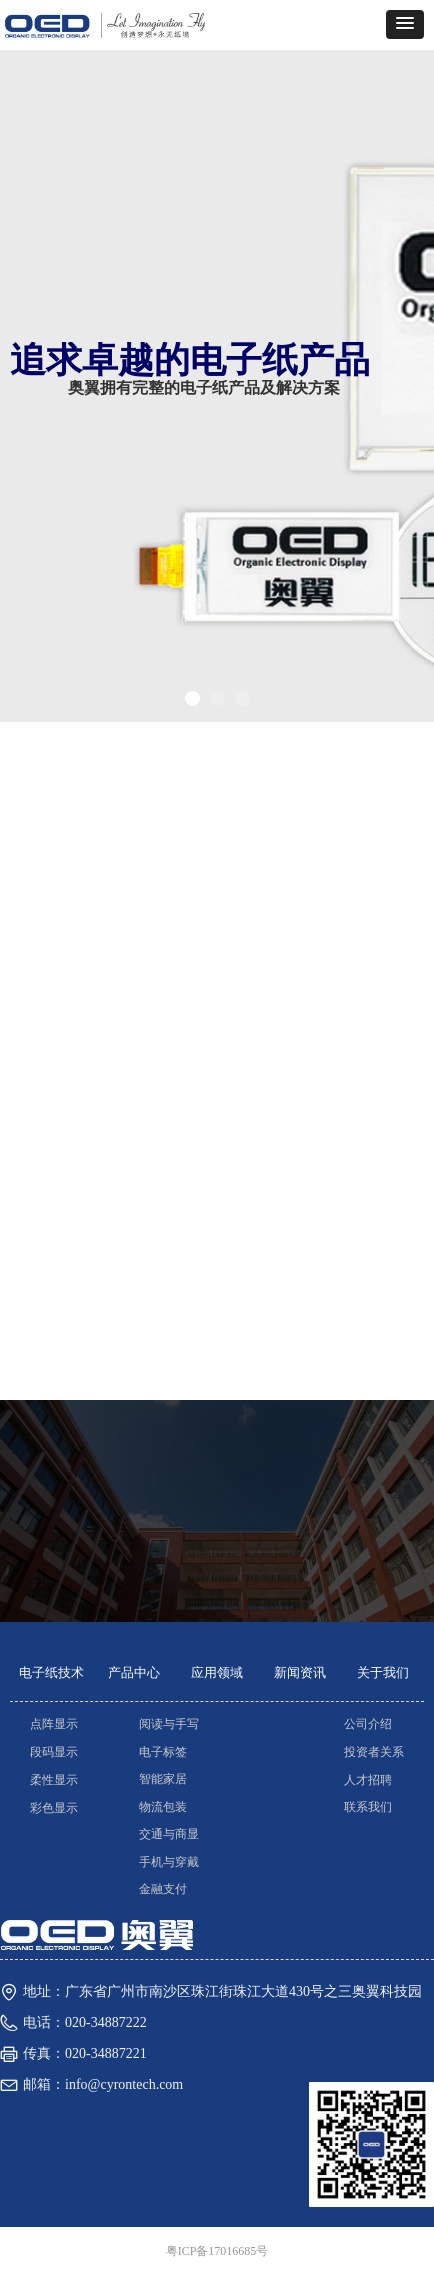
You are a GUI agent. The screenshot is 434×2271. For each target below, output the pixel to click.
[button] (405, 24)
